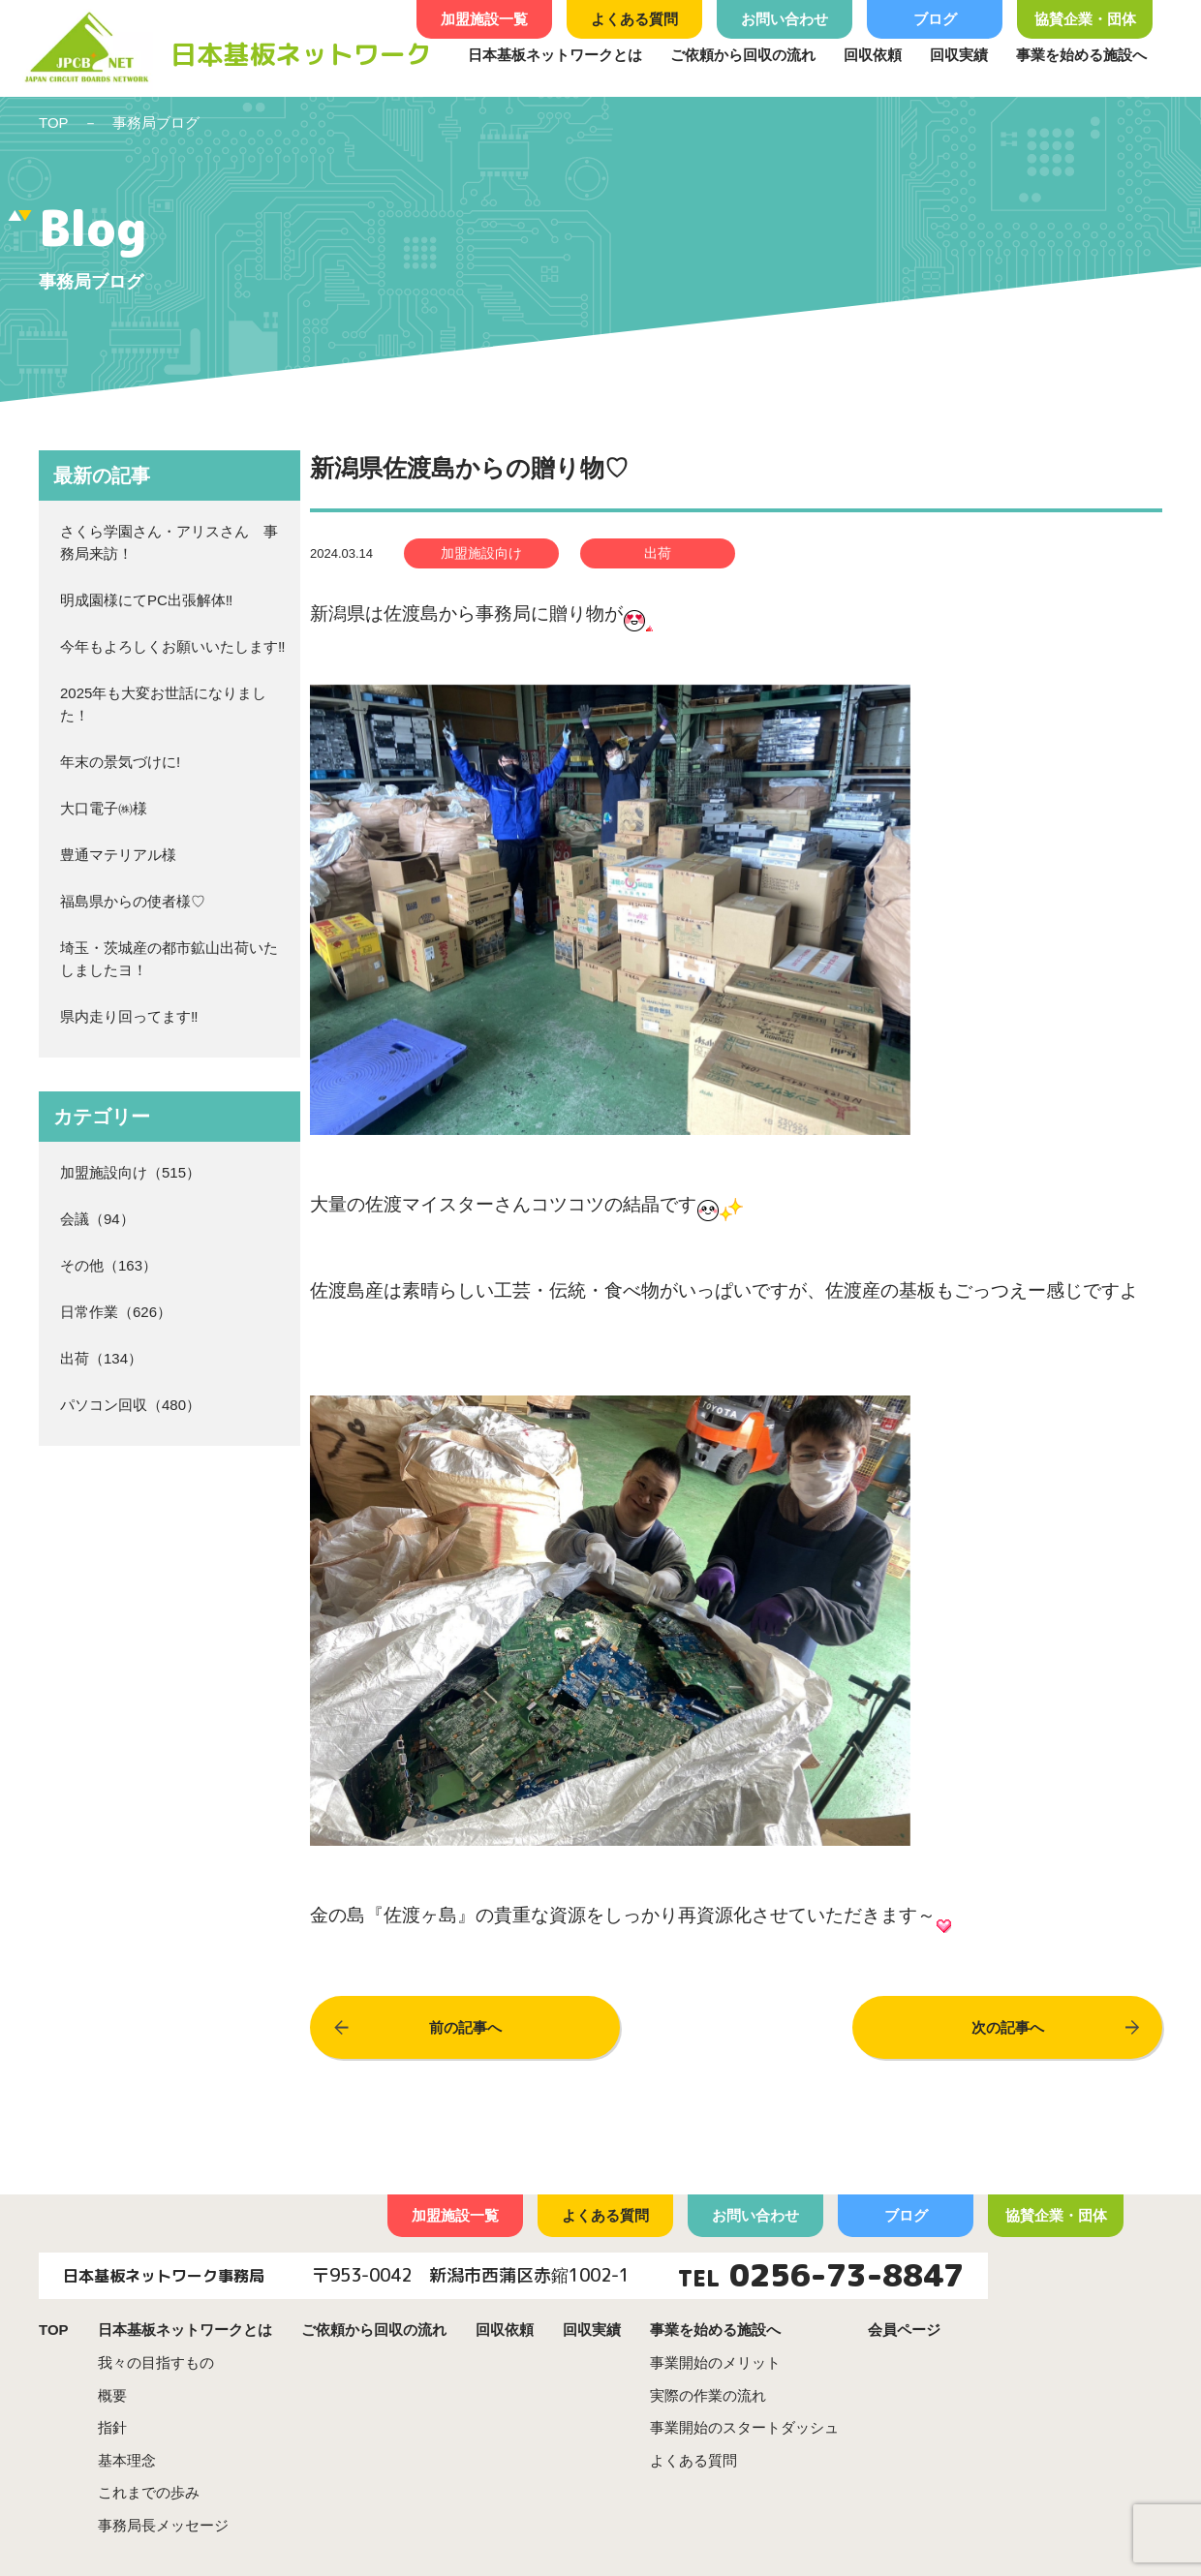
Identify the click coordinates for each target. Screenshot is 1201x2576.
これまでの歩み (149, 2492)
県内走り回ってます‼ (129, 1016)
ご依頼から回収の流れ (743, 54)
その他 (82, 1265)
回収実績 (959, 54)
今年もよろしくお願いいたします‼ (173, 646)
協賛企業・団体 (1085, 19)
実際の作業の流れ (708, 2395)
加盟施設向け (103, 1172)
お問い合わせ (784, 19)
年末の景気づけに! (120, 761)
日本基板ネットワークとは (555, 54)
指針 (112, 2427)
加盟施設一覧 (484, 19)
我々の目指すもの (156, 2362)
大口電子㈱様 (103, 808)
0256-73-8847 (846, 2275)
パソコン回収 (103, 1404)
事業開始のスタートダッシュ (744, 2427)
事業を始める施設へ (1081, 54)
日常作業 (89, 1311)
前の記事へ (465, 2027)
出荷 (74, 1358)
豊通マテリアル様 (118, 854)
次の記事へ (1007, 2027)
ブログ (935, 19)
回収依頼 (873, 54)
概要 (112, 2395)
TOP (54, 122)
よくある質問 (634, 19)
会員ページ (904, 2329)
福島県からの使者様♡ (132, 901)
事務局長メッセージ (163, 2525)
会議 (74, 1219)
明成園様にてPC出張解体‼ (146, 600)
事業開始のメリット (715, 2362)
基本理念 (127, 2460)
